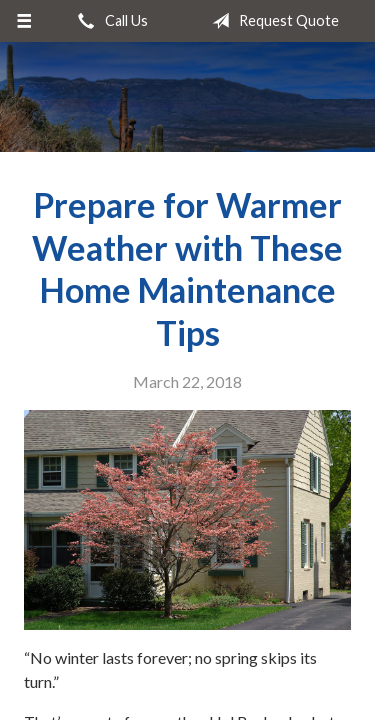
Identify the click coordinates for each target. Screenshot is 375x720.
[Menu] (24, 21)
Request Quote (271, 21)
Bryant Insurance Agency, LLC (188, 97)
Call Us (109, 21)
